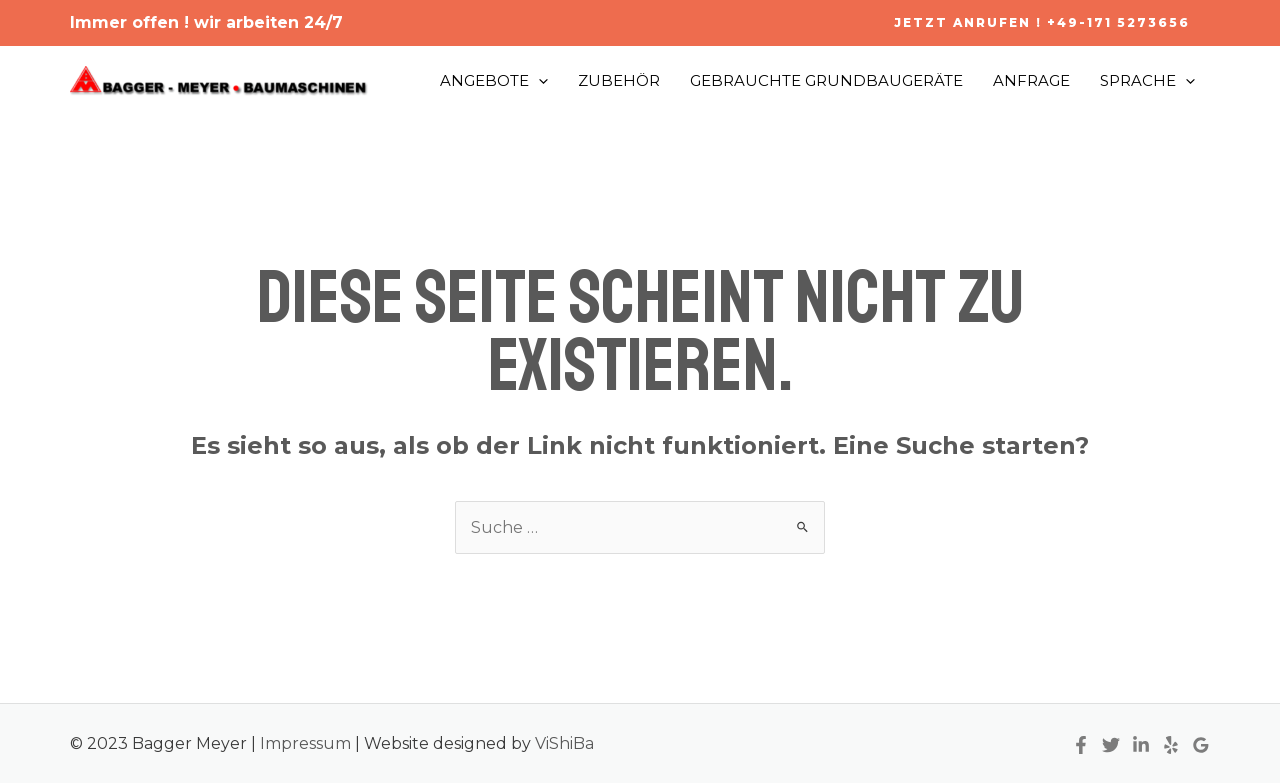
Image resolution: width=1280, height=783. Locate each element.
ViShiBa (564, 743)
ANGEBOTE (494, 81)
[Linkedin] (1141, 745)
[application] (538, 81)
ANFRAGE (1031, 80)
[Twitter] (1111, 745)
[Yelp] (1171, 745)
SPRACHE (1147, 81)
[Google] (1201, 745)
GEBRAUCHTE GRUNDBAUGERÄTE (826, 80)
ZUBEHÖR (619, 80)
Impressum (307, 743)
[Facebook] (1081, 745)
